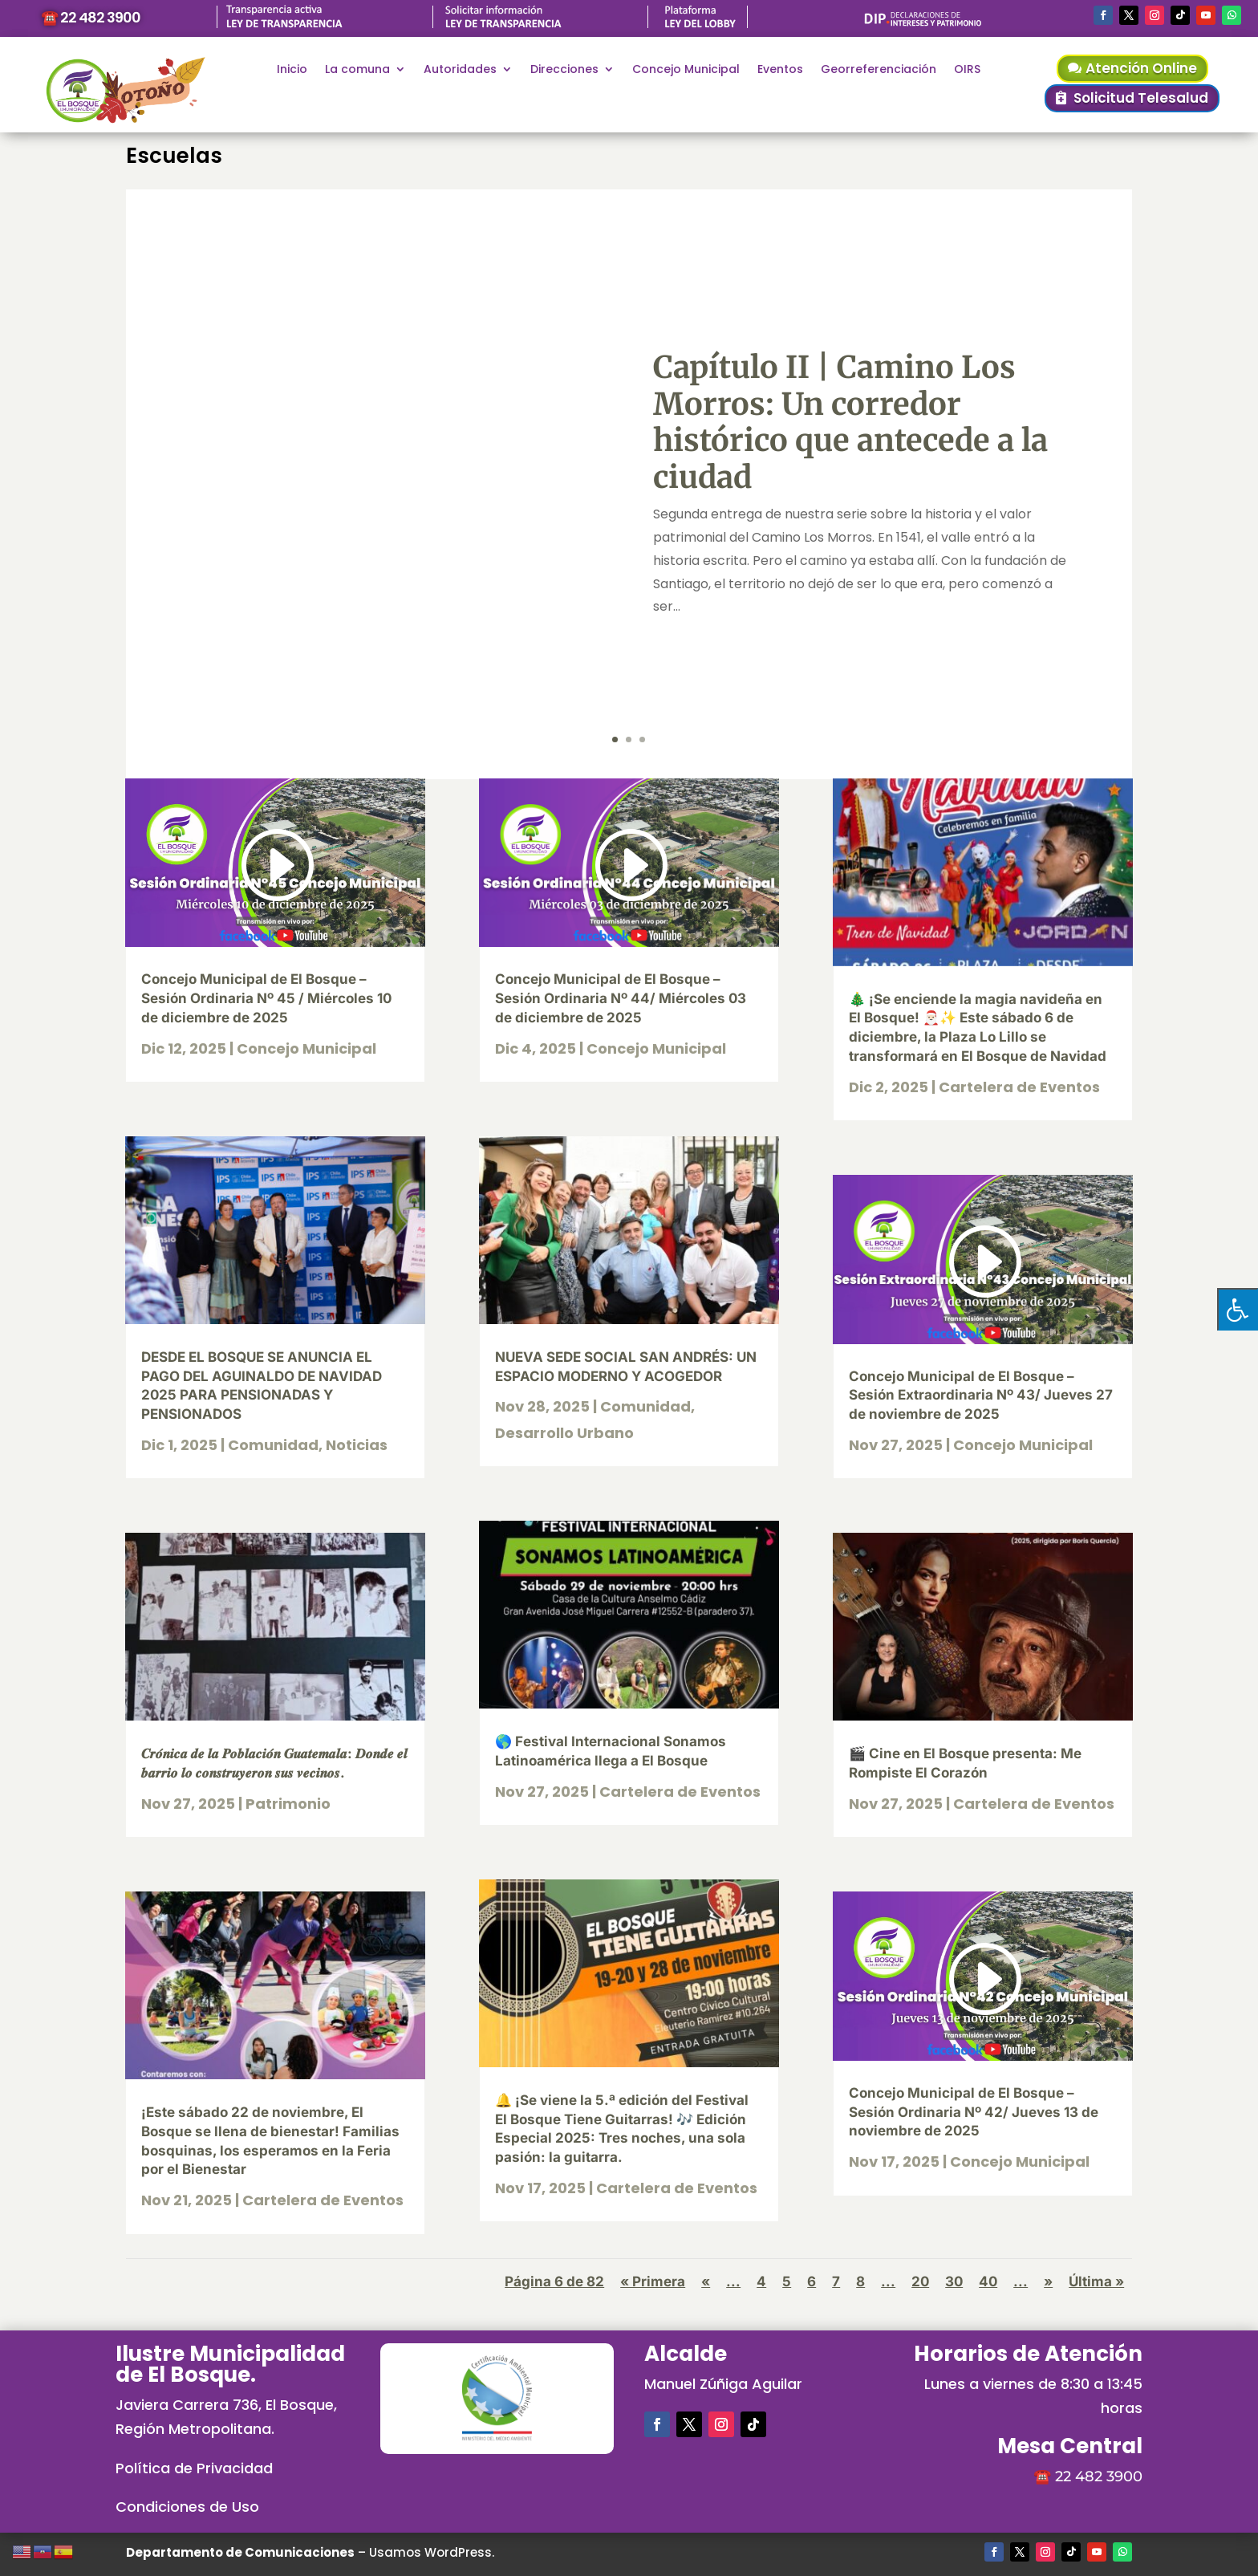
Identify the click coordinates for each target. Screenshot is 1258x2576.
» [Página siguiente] (1048, 2281)
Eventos (780, 70)
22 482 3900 (1098, 2476)
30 (954, 2281)
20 (920, 2281)
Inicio (292, 70)
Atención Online (1141, 68)
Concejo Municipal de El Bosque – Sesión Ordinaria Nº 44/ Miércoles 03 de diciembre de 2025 (620, 998)
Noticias (357, 1445)
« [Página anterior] (705, 2281)
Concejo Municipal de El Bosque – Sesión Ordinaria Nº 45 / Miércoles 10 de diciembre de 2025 (266, 998)
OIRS (967, 70)
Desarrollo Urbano (564, 1433)
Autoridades (460, 70)
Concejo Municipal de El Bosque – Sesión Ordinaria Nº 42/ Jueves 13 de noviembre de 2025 (973, 2112)
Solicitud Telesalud (1140, 98)
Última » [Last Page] (1096, 2281)
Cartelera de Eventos (323, 2200)
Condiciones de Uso (187, 2507)
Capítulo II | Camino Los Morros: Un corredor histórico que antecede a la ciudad (850, 422)
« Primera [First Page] (652, 2281)
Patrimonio (288, 1804)
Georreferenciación (878, 70)
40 (988, 2281)
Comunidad (273, 1445)
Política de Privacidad (194, 2468)
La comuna (357, 70)
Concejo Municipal (686, 70)
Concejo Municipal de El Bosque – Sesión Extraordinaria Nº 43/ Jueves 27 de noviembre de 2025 (981, 1395)
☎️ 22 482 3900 (90, 17)
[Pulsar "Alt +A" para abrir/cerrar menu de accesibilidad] (1237, 1309)
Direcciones (564, 70)
